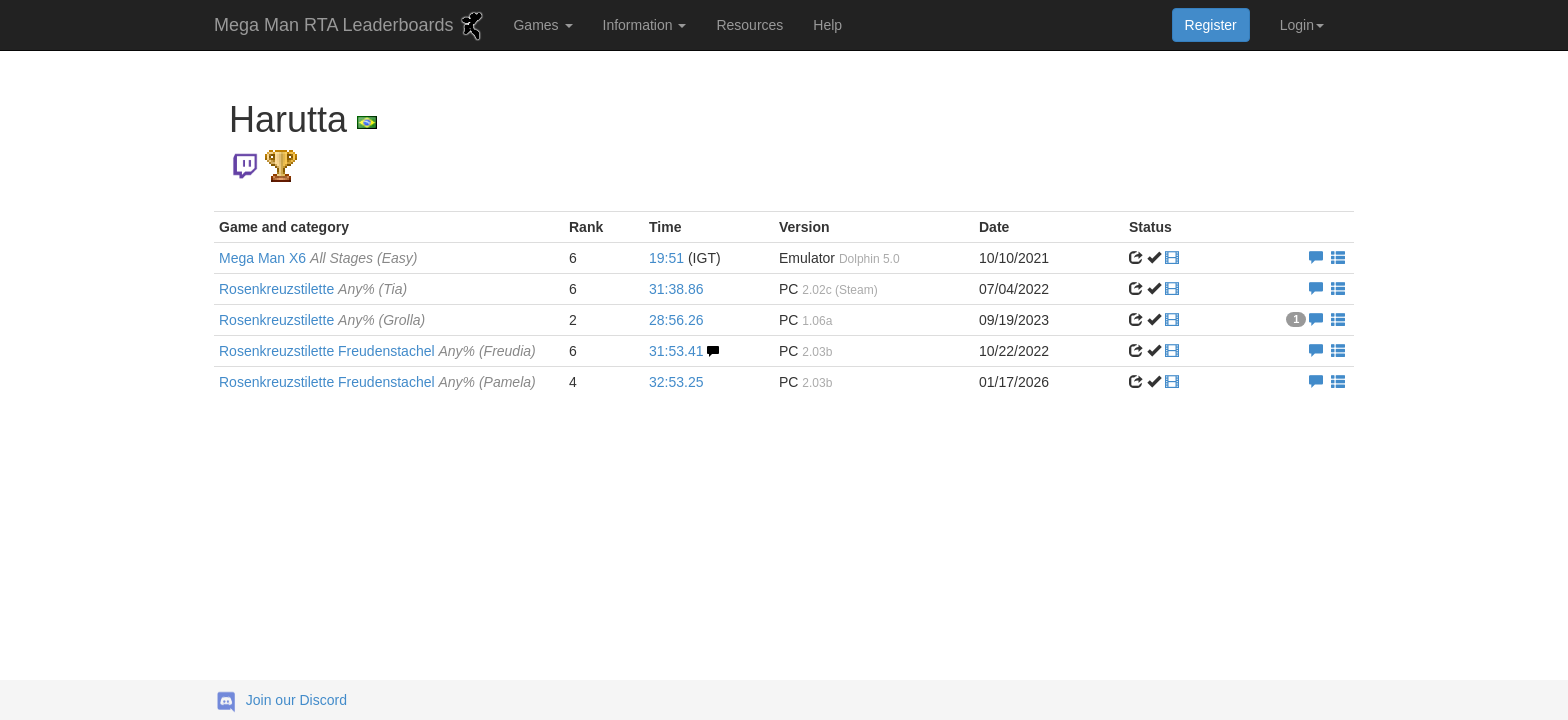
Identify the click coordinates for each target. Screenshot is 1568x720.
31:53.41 (676, 351)
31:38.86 (676, 289)
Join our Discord (296, 700)
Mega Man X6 (318, 258)
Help (827, 25)
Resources (749, 25)
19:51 (666, 258)
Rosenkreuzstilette (313, 289)
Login (1302, 25)
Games (542, 25)
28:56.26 (676, 320)
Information (645, 25)
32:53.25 (676, 382)
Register (1211, 25)
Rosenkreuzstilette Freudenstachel (377, 351)
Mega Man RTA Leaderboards (351, 26)
